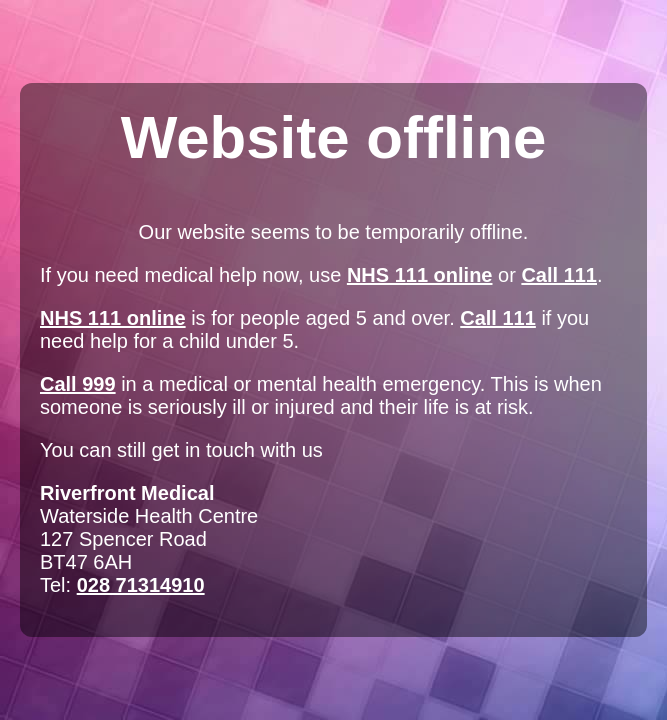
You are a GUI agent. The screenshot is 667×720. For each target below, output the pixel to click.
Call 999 (78, 384)
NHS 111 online (420, 275)
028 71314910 (141, 585)
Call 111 (559, 275)
